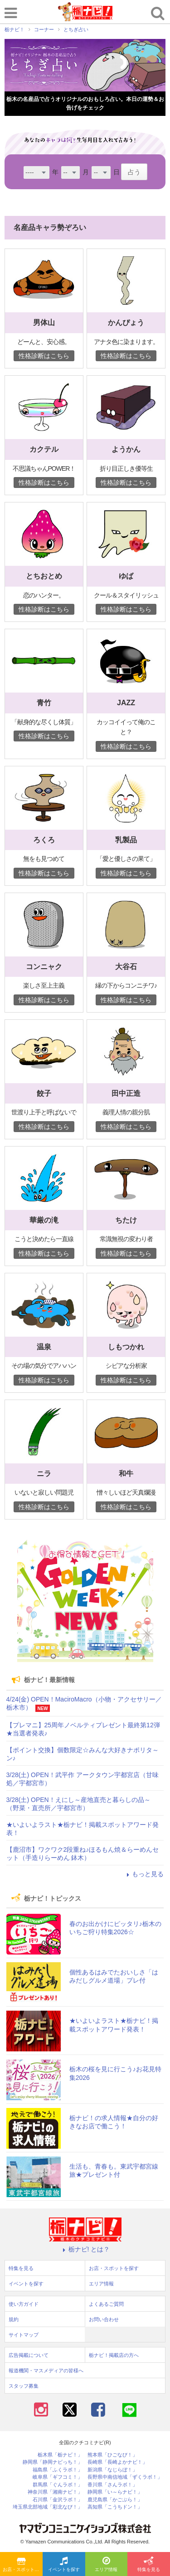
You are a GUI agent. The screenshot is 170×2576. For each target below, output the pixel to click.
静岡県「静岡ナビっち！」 (53, 2462)
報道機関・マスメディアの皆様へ (46, 2370)
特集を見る (148, 2564)
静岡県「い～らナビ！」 (114, 2492)
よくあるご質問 (106, 2304)
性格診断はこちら (44, 355)
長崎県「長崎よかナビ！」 (117, 2462)
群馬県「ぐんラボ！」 (58, 2484)
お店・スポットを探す (23, 2564)
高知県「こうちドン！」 (114, 2506)
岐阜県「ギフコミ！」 (58, 2477)
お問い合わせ (104, 2319)
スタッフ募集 (24, 2386)
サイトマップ (24, 2334)
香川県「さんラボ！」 (112, 2484)
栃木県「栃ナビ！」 (60, 2454)
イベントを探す (64, 2564)
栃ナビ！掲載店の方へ (114, 2355)
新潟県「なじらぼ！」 (112, 2469)
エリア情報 (106, 2564)
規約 (14, 2319)
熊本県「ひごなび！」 (112, 2454)
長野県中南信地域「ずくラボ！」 (124, 2477)
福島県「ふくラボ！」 (58, 2469)
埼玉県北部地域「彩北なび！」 (48, 2506)
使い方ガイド (24, 2304)
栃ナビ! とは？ (85, 2249)
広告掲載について (29, 2355)
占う (134, 172)
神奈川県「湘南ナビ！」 (55, 2492)
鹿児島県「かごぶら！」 (114, 2499)
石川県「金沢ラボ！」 (58, 2499)
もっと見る (144, 1874)
